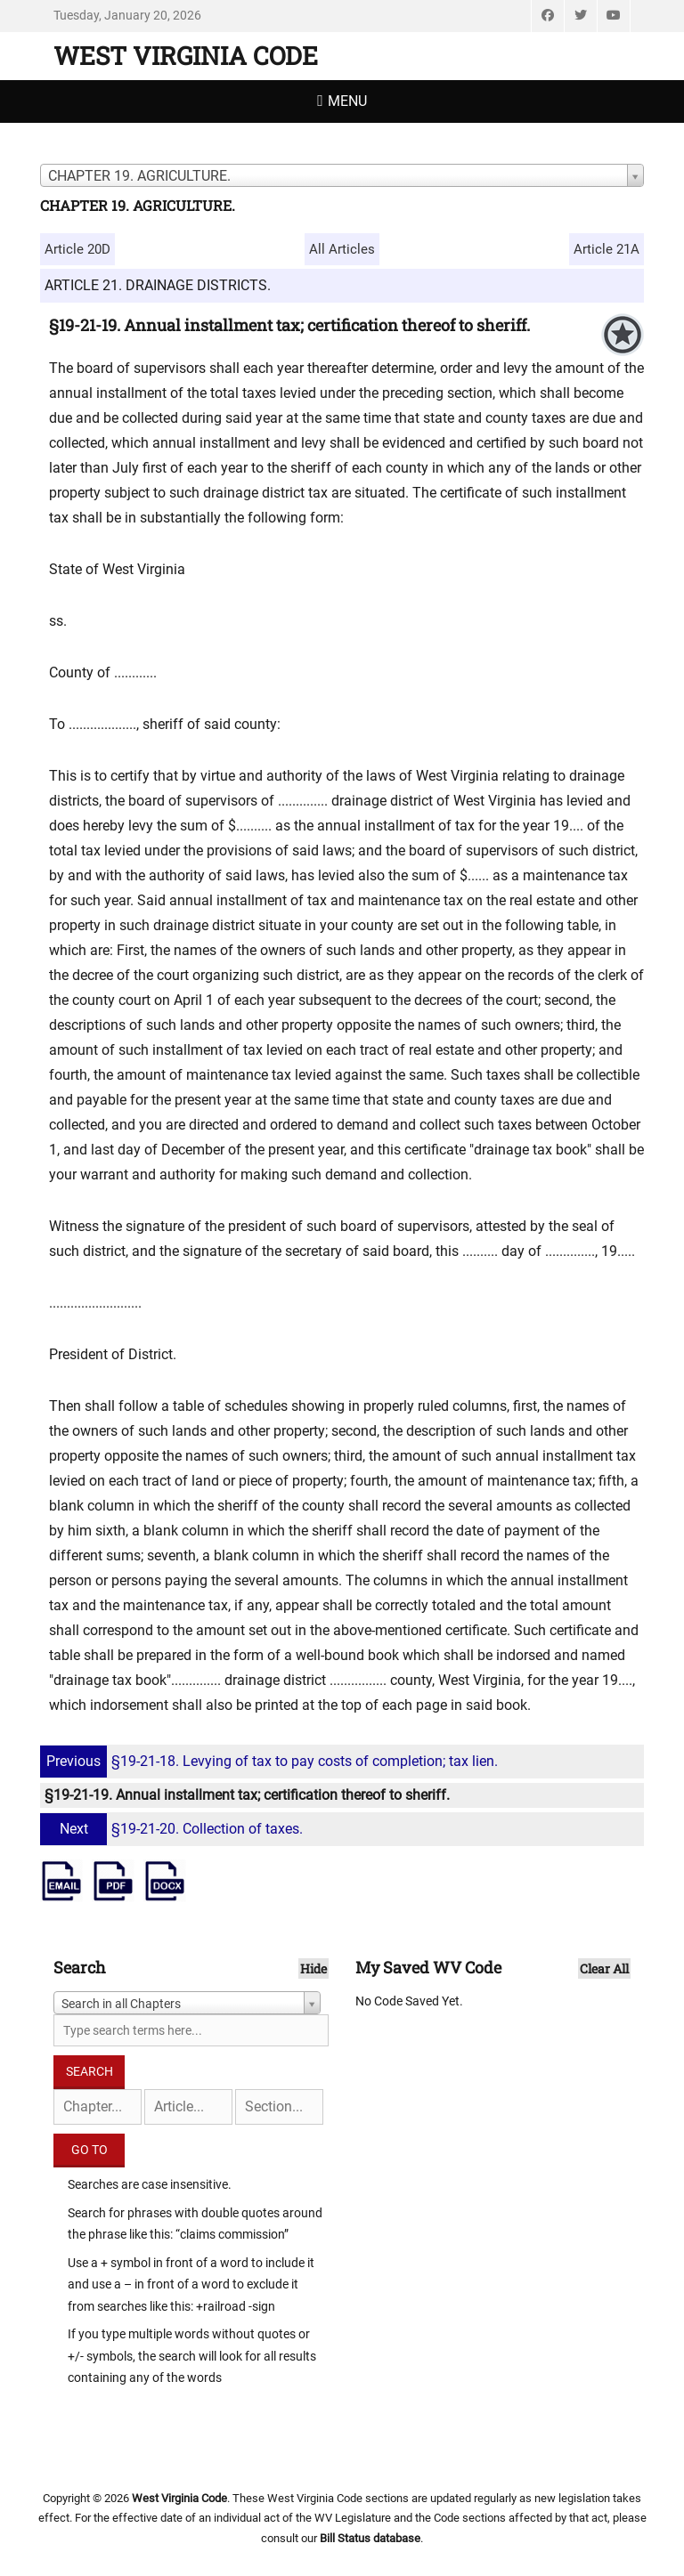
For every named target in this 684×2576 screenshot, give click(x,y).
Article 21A (606, 249)
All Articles (342, 249)
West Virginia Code (185, 55)
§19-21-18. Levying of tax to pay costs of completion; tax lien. (271, 1761)
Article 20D (77, 249)
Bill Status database (370, 2538)
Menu (347, 101)
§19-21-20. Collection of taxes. (174, 1828)
